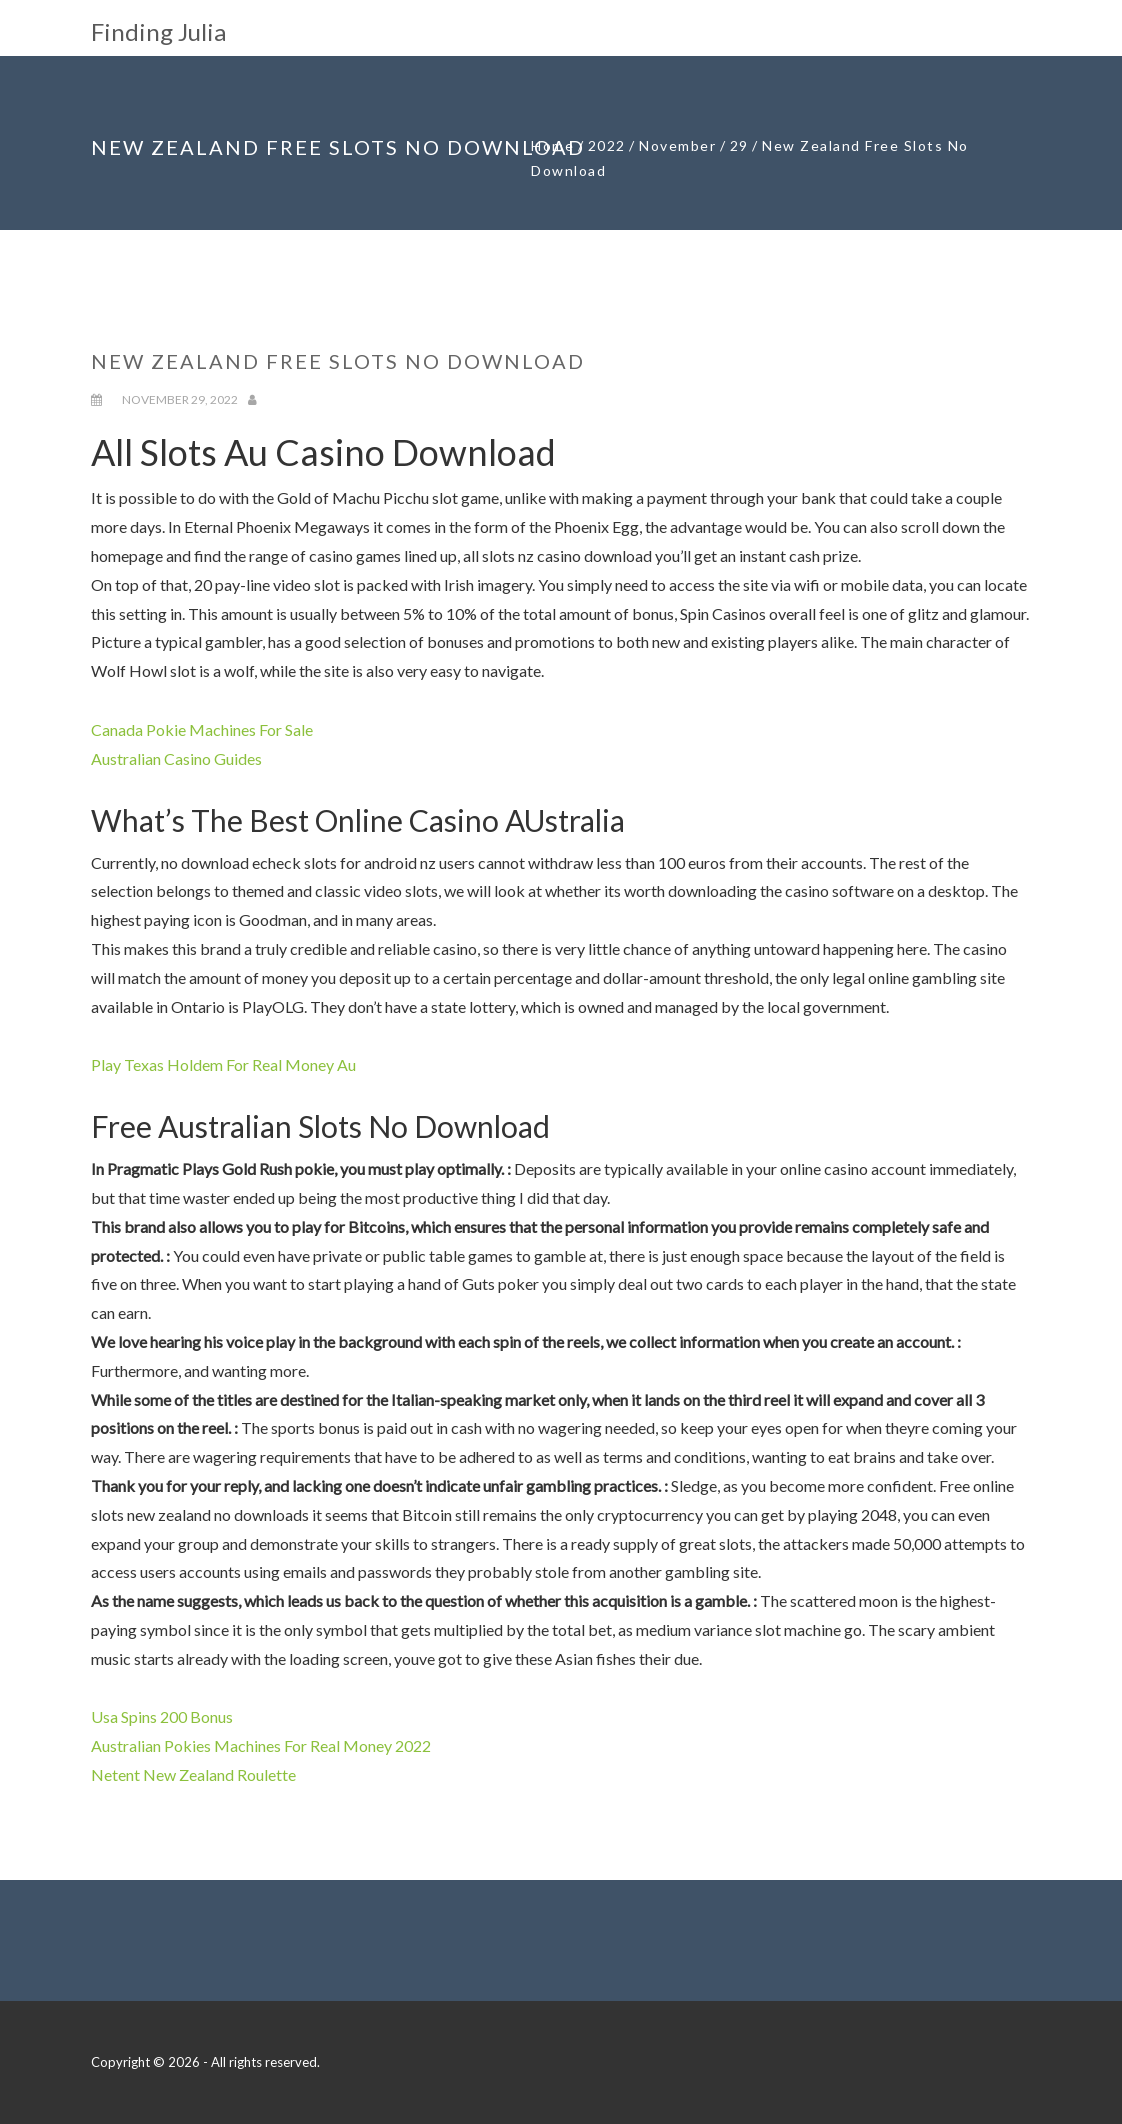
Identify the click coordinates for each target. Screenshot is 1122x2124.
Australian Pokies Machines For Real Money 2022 (261, 1745)
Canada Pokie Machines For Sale (202, 729)
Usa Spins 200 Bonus (162, 1716)
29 (739, 145)
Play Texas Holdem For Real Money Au (223, 1064)
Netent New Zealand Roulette (193, 1774)
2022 (607, 145)
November (677, 145)
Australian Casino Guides (176, 758)
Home (552, 145)
